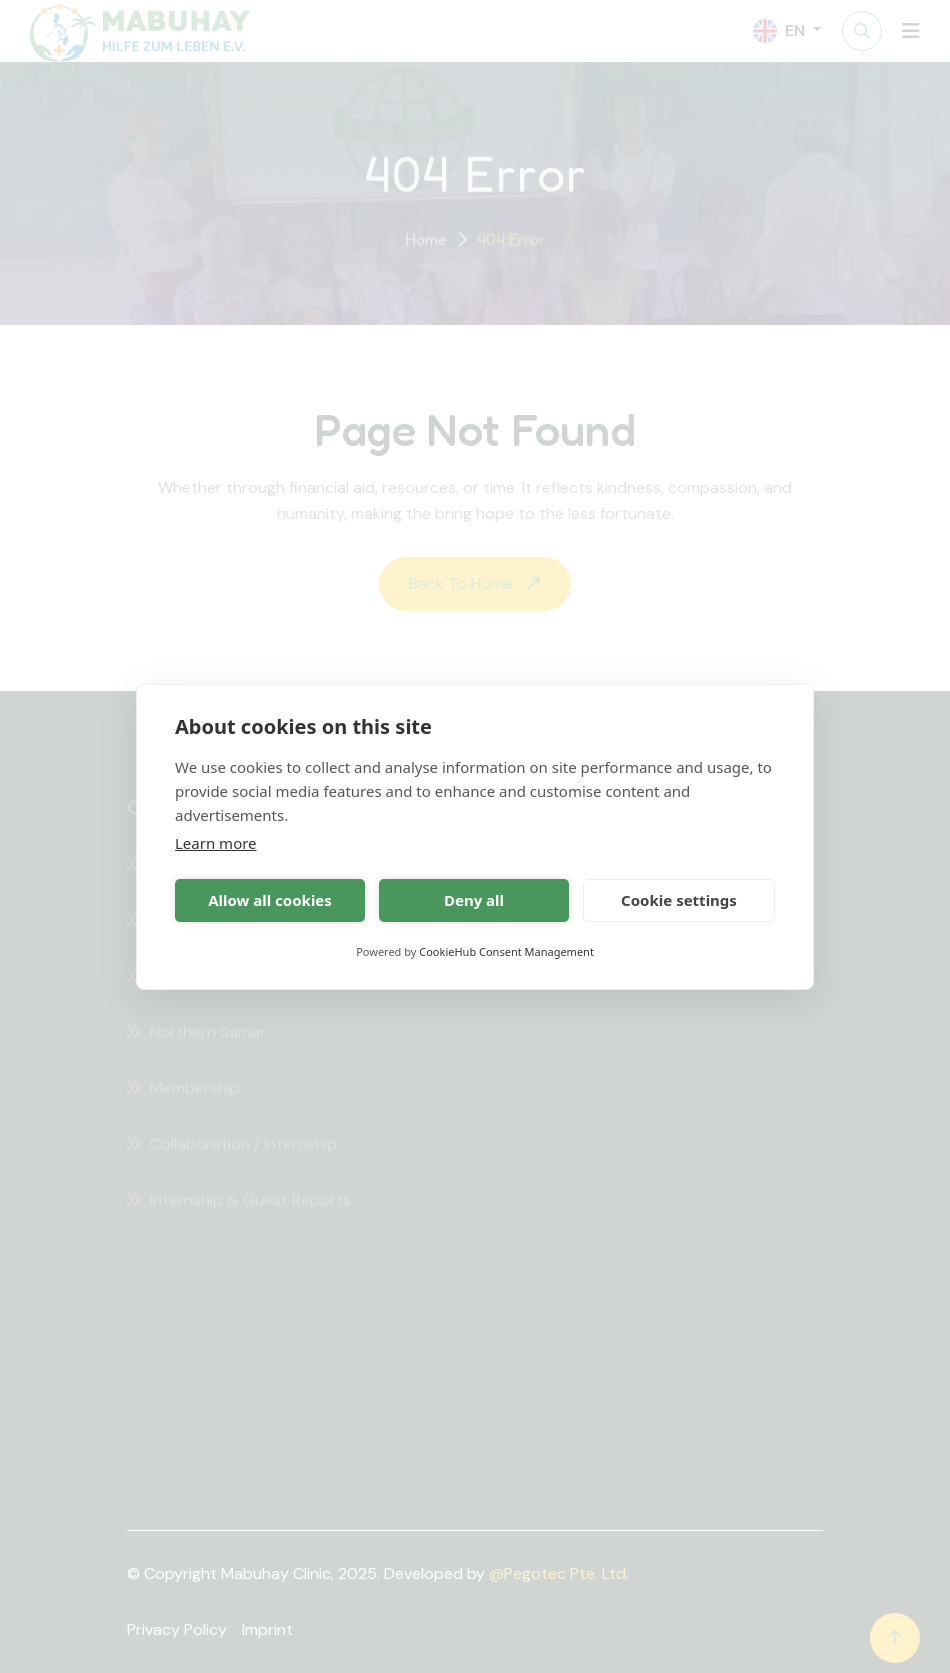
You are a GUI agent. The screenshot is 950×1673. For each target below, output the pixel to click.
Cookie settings (679, 900)
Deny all (474, 900)
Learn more (216, 843)
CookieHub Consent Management (506, 951)
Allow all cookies (270, 900)
